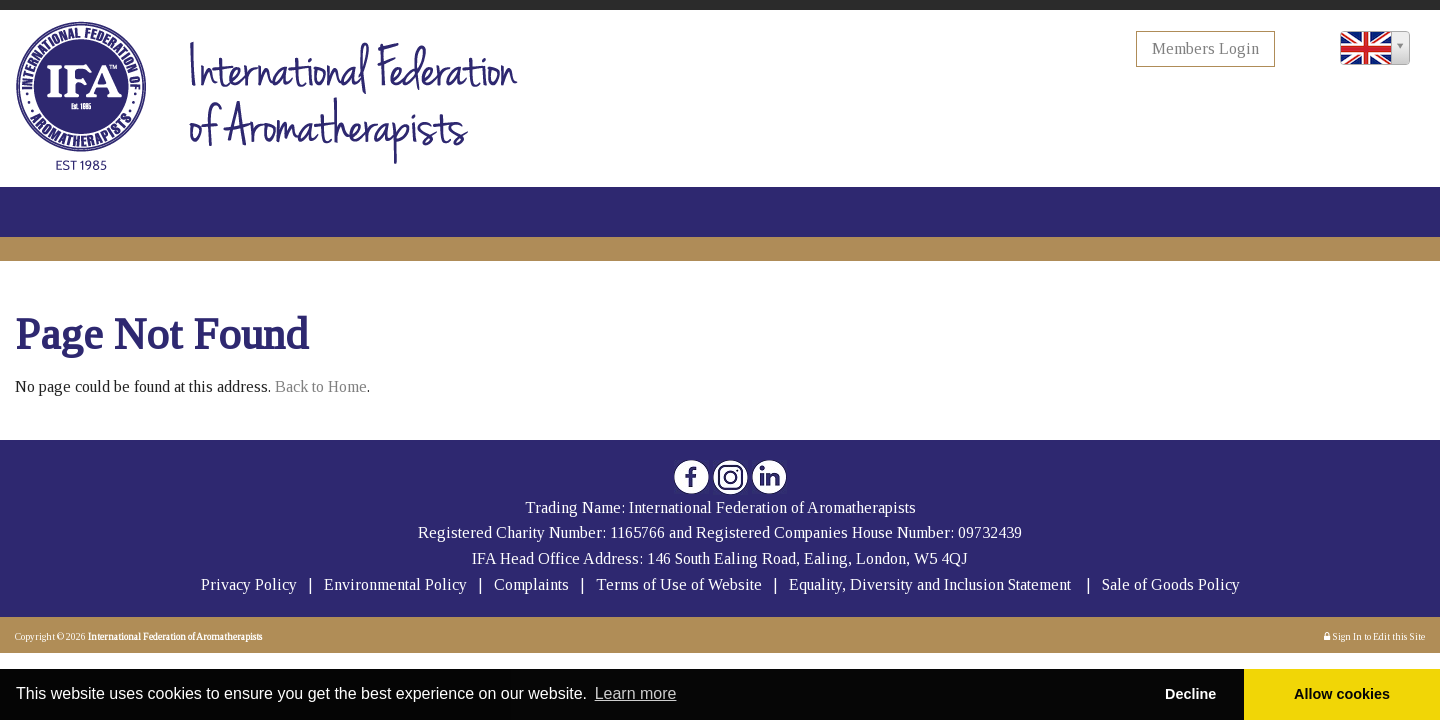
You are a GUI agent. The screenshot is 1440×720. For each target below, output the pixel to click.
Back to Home (321, 386)
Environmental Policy (397, 584)
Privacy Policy (249, 584)
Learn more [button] (636, 693)
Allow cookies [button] (1342, 694)
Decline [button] (1190, 694)
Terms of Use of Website (679, 584)
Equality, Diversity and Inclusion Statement (930, 584)
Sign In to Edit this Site (1374, 636)
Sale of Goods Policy (1171, 584)
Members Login (1205, 48)
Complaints (533, 584)
